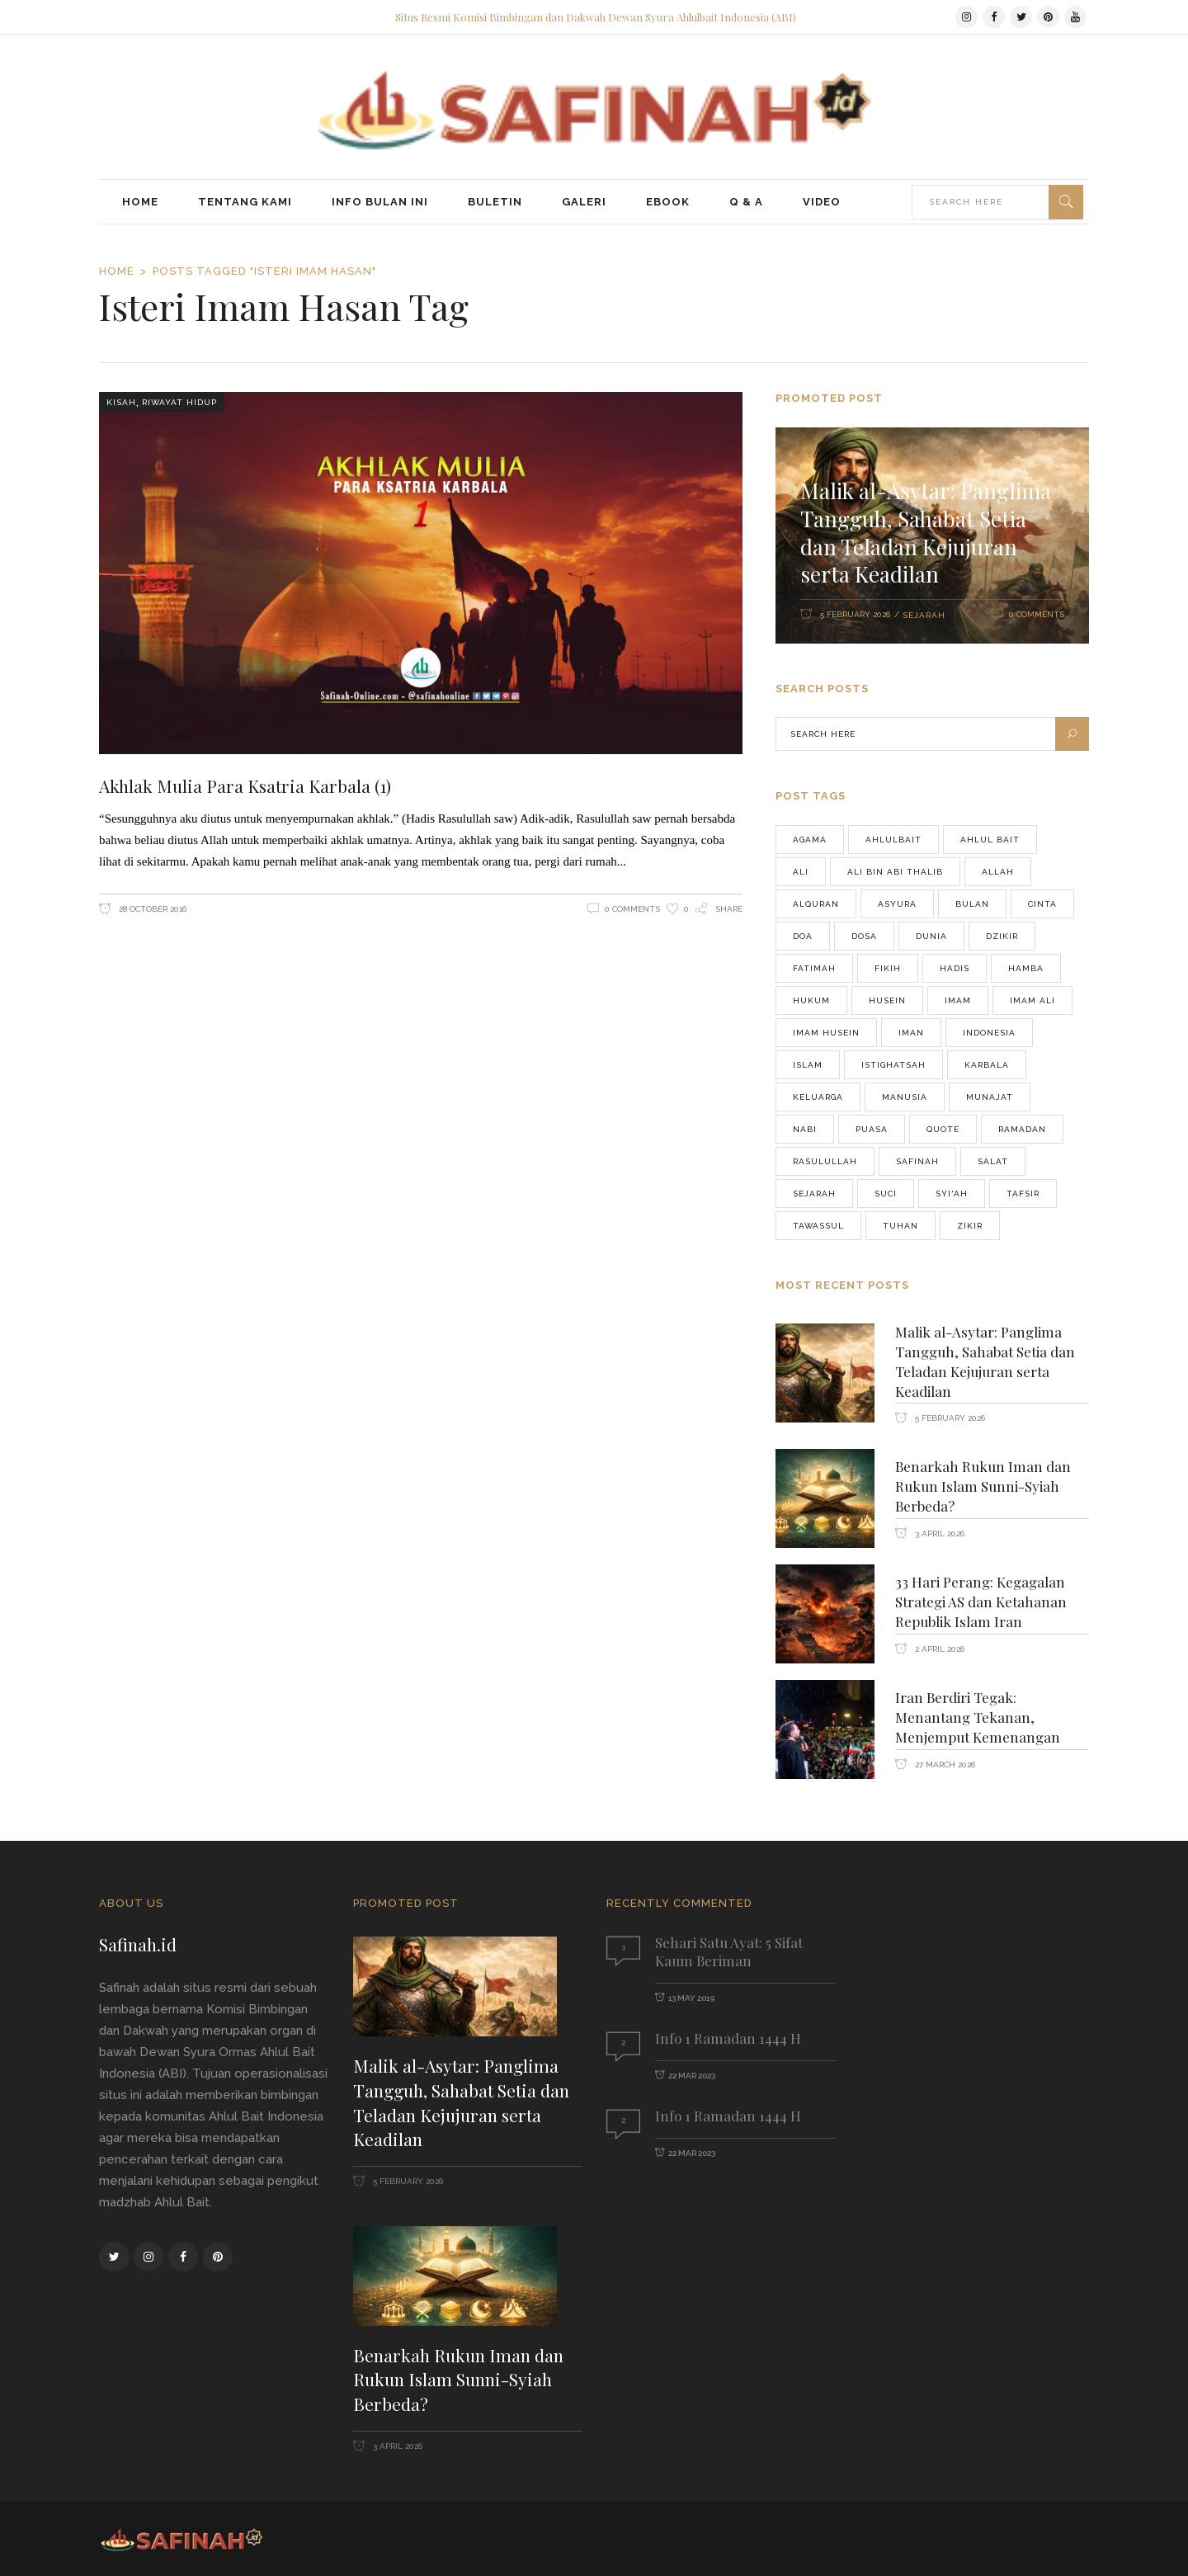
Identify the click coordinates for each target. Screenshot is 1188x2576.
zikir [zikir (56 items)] (970, 1225)
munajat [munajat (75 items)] (989, 1097)
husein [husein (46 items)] (887, 1000)
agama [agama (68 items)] (810, 839)
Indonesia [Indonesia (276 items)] (989, 1032)
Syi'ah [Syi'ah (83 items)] (952, 1193)
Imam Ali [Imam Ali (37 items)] (1032, 1000)
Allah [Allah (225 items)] (998, 871)
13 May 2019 (691, 1998)
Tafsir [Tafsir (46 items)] (1023, 1193)
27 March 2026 (943, 1764)
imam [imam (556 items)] (958, 1000)
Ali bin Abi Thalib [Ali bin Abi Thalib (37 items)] (895, 871)
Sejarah (924, 615)
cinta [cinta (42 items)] (1042, 903)
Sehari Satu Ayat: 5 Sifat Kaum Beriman (729, 1951)
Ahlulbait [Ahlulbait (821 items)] (893, 839)
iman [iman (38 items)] (911, 1032)
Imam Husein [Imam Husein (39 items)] (826, 1032)
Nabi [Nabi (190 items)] (805, 1129)
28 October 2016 (151, 908)
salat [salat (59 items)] (993, 1161)
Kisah (121, 402)
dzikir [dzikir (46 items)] (1002, 936)
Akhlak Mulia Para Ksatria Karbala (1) (245, 785)
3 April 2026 (938, 1533)
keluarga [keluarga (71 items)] (818, 1097)
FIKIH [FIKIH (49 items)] (887, 968)
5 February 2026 (855, 614)
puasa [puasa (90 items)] (872, 1129)
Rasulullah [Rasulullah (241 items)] (825, 1161)
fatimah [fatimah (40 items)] (814, 968)
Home (116, 271)
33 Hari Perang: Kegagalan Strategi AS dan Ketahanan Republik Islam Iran (981, 1601)
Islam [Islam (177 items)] (808, 1064)
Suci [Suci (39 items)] (885, 1193)
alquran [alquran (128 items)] (816, 903)
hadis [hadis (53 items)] (954, 968)
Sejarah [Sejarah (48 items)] (814, 1193)
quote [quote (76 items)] (942, 1129)
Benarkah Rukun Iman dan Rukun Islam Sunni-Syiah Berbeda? (983, 1486)
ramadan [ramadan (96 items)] (1022, 1129)
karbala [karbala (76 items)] (986, 1064)
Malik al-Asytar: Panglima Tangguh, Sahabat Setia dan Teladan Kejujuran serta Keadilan (925, 532)
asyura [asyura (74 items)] (897, 903)
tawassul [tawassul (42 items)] (818, 1225)
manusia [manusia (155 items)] (904, 1097)
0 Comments (632, 908)
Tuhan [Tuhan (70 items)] (900, 1225)
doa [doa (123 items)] (803, 936)
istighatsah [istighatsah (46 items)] (893, 1064)
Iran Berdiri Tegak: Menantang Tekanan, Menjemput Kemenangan (977, 1717)
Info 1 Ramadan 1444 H (728, 2038)
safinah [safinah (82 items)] (917, 1161)
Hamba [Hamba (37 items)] (1026, 968)
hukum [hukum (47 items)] (811, 1000)
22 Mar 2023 (691, 2075)
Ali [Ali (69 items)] (800, 871)
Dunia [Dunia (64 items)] (931, 936)
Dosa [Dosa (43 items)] (864, 936)
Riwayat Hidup (179, 402)
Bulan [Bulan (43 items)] (972, 903)
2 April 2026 (938, 1649)
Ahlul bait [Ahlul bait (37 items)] (990, 839)
